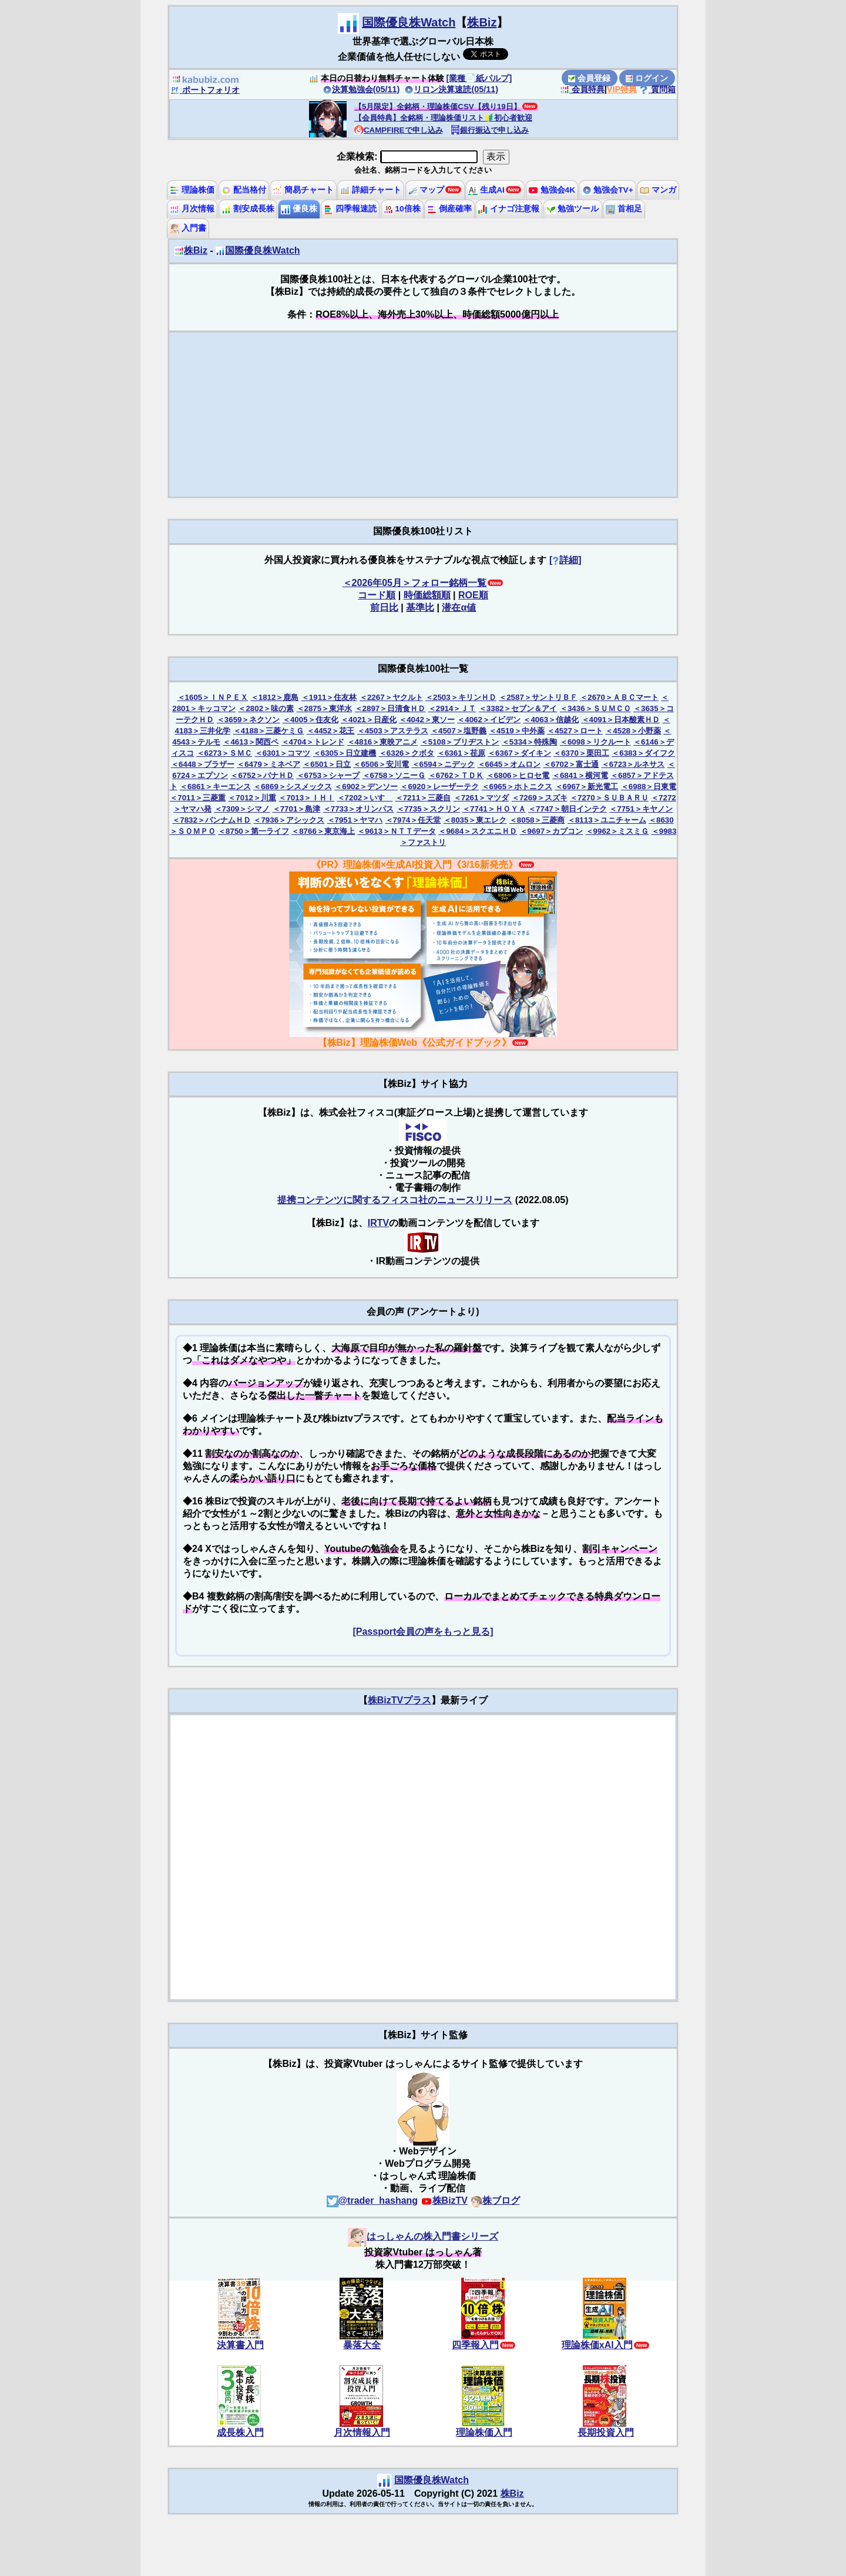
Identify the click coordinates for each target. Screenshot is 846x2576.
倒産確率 (449, 208)
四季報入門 (475, 2345)
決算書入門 (240, 2345)
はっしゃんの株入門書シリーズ (423, 2236)
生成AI (486, 190)
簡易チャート (303, 190)
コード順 (376, 595)
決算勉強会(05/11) (361, 89)
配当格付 (243, 190)
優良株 (299, 208)
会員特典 (582, 89)
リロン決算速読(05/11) (451, 89)
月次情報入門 (362, 2432)
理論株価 (192, 190)
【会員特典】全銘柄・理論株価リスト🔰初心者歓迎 (443, 117)
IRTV (378, 1223)
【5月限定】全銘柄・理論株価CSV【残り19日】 (437, 106)
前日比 (384, 607)
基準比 (420, 607)
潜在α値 (459, 607)
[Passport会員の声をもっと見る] (422, 1631)
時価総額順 (427, 595)
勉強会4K (552, 190)
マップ (426, 190)
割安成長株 (247, 208)
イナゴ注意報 (508, 208)
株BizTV (444, 2200)
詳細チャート (370, 190)
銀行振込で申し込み (490, 130)
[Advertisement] (423, 414)
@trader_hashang (372, 2200)
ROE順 (473, 595)
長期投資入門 (606, 2432)
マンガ (658, 190)
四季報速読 (350, 208)
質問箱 (657, 89)
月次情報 (192, 208)
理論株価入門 (484, 2432)
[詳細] (565, 560)
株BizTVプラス (399, 1700)
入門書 (188, 228)
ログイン (647, 78)
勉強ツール (572, 208)
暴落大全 (362, 2345)
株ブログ (495, 2200)
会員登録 (589, 78)
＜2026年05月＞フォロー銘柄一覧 (414, 583)
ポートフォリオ (205, 90)
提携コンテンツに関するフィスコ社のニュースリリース (394, 1200)
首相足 (624, 208)
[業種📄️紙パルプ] (479, 78)
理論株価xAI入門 (597, 2345)
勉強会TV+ (607, 190)
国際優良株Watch (408, 22)
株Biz (481, 22)
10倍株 (402, 208)
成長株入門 (240, 2432)
